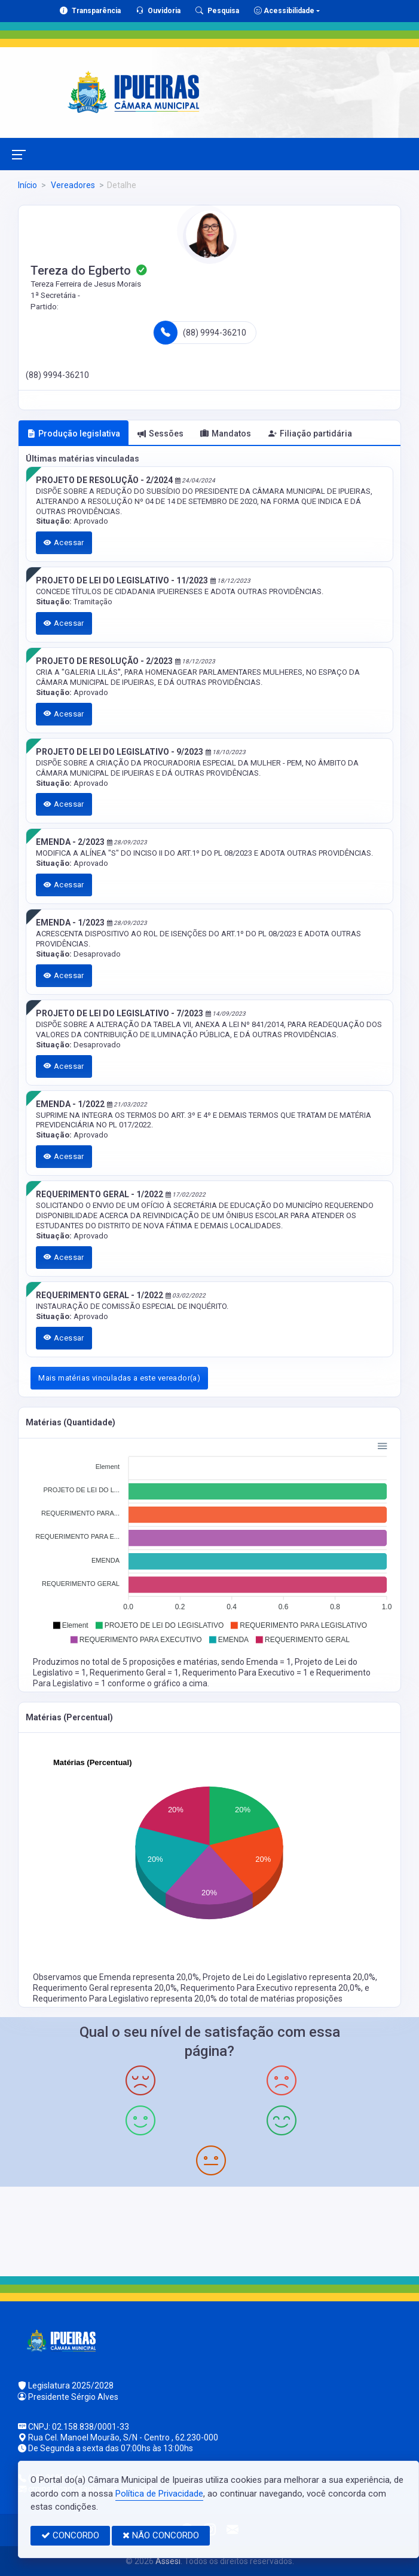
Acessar (64, 542)
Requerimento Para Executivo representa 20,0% (271, 1988)
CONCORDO (70, 2535)
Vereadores (72, 185)
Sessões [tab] (160, 433)
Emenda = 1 (268, 1662)
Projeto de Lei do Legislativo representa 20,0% (289, 1977)
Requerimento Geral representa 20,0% (105, 1988)
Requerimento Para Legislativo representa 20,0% (126, 1998)
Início (27, 185)
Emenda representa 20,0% (149, 1977)
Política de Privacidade (159, 2493)
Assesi (168, 2561)
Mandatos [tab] (225, 433)
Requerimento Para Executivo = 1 (246, 1672)
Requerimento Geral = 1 (134, 1672)
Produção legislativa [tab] (73, 433)
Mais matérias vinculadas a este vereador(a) (119, 1377)
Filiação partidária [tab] (310, 433)
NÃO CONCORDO (161, 2535)
